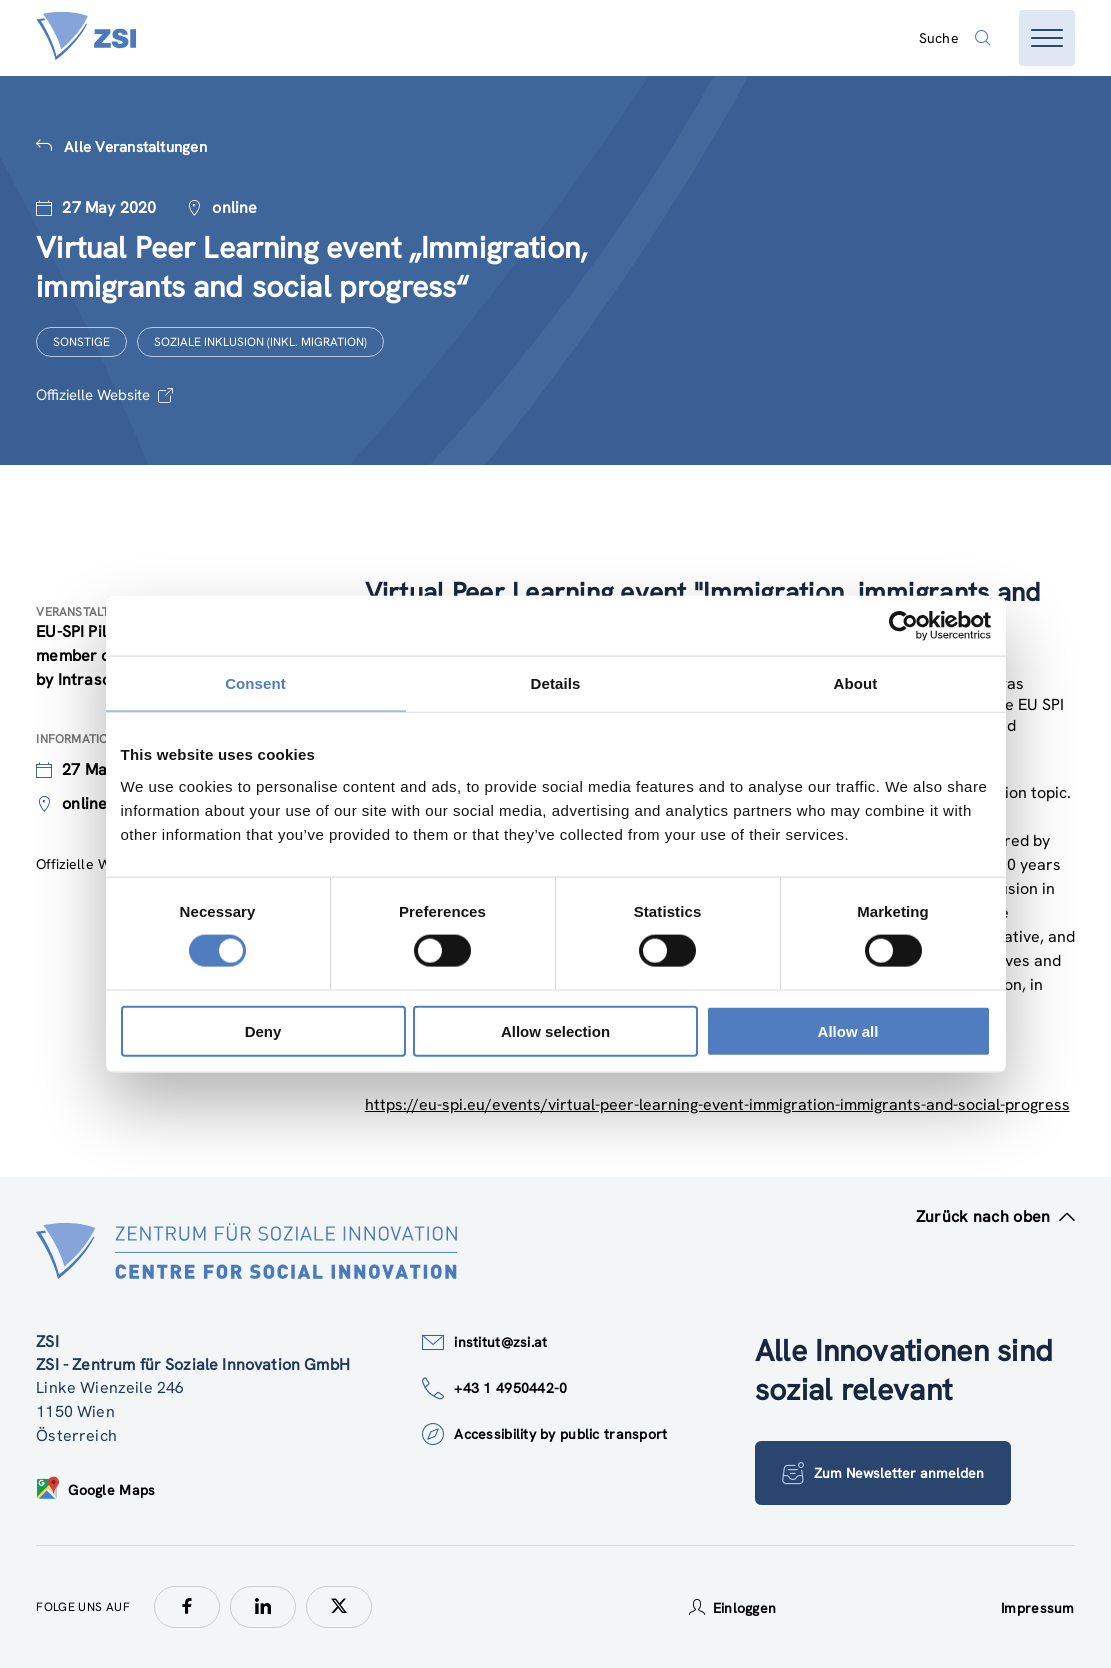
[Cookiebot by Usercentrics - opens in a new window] (903, 626)
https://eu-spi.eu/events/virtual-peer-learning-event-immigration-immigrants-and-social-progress (717, 1104)
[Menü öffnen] (1047, 38)
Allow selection (555, 1030)
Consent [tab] (255, 683)
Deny (263, 1030)
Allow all (848, 1030)
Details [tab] (556, 683)
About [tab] (856, 683)
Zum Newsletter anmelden (883, 1473)
